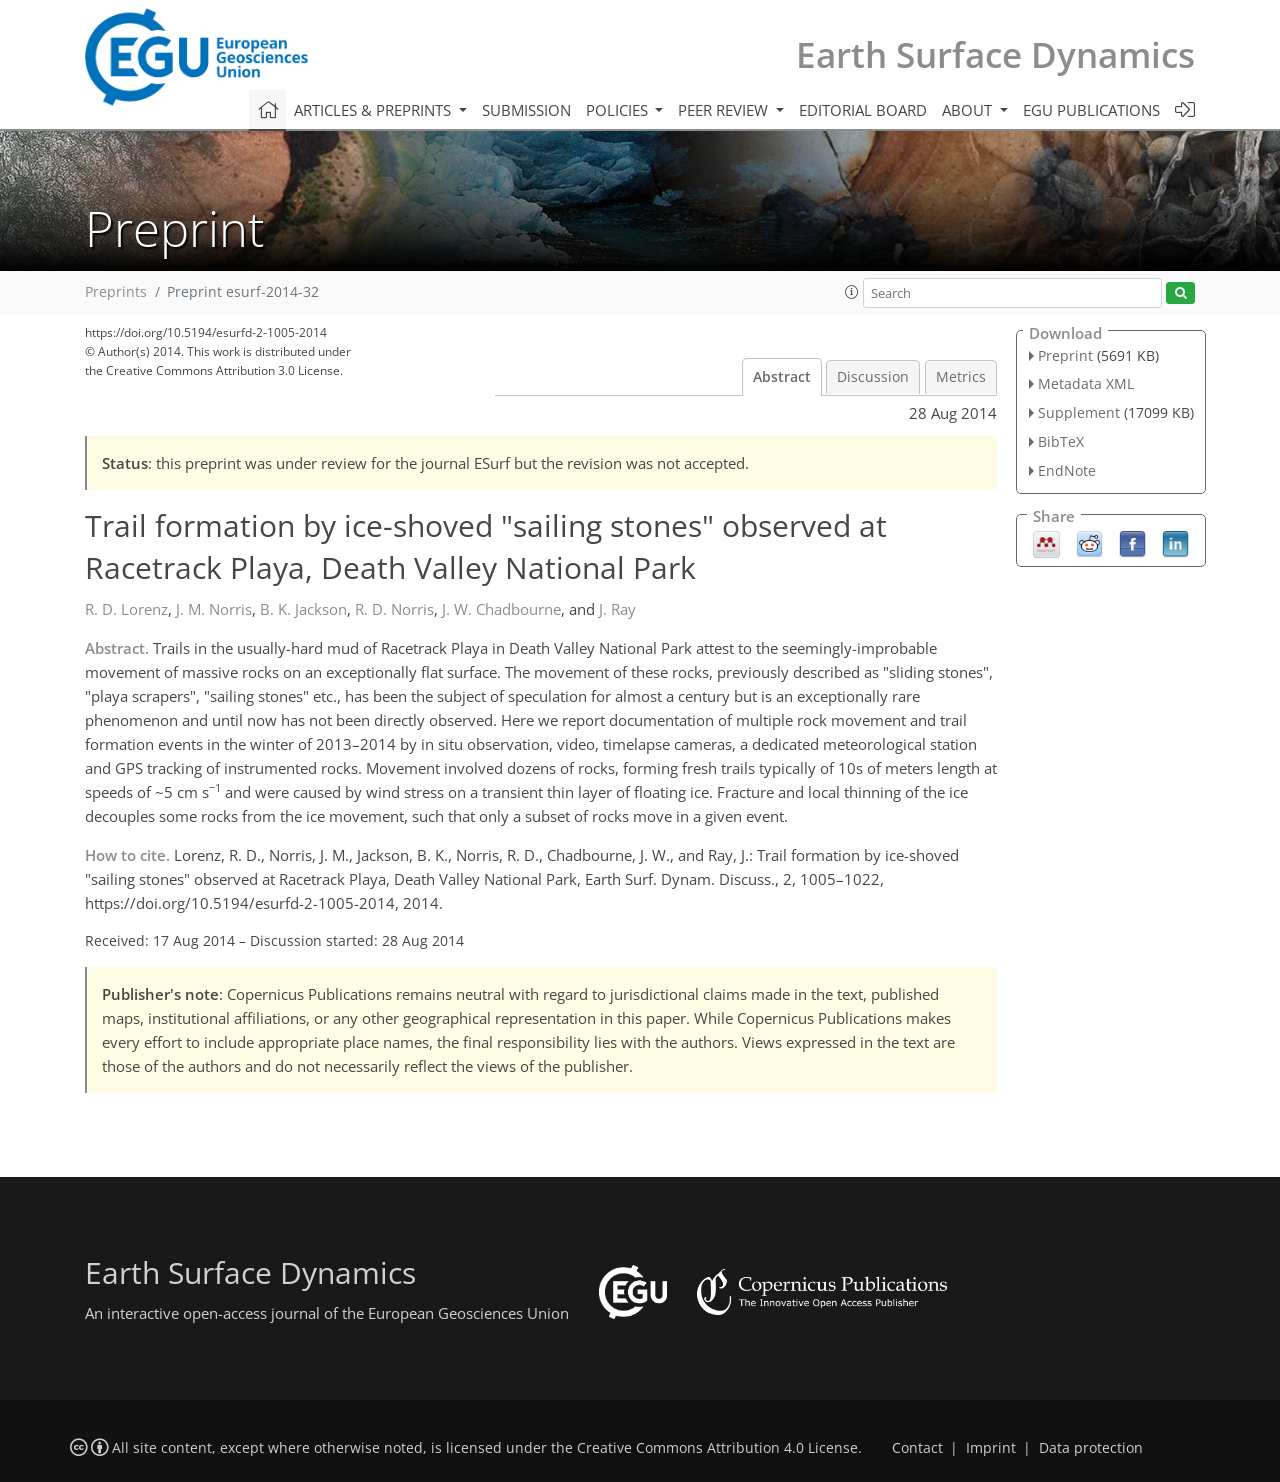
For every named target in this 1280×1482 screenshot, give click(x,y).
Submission (526, 110)
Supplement (1079, 412)
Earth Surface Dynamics (995, 54)
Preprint (1065, 355)
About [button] (969, 110)
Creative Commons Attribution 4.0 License (717, 1448)
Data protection (1091, 1448)
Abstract (782, 377)
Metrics (961, 377)
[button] (852, 292)
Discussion (873, 377)
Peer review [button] (725, 110)
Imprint (991, 1448)
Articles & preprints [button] (374, 110)
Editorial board (863, 110)
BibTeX (1061, 441)
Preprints (116, 292)
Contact (917, 1448)
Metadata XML (1086, 383)
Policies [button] (619, 110)
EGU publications (1091, 110)
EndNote (1067, 470)
